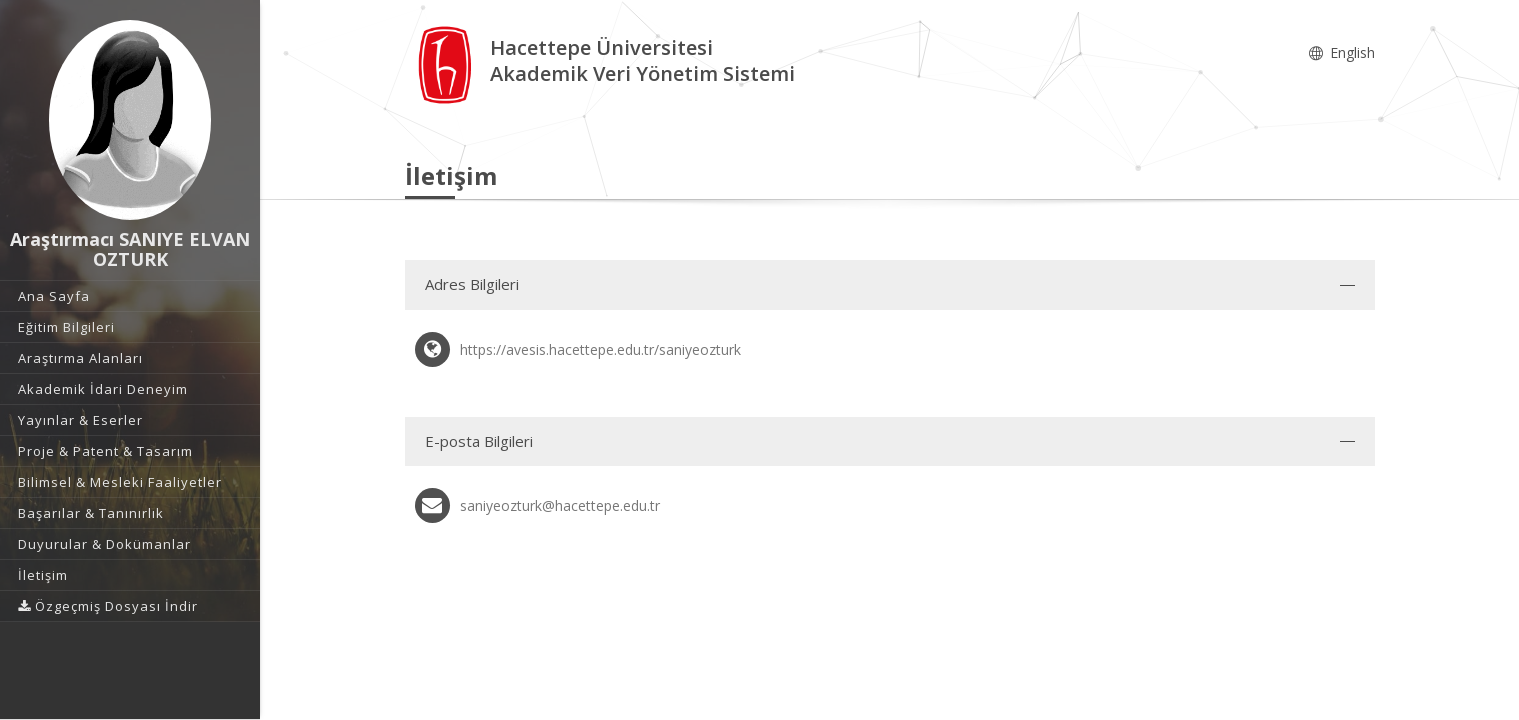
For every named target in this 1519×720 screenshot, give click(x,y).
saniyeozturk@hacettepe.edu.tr (560, 505)
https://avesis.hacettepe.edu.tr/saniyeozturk (600, 349)
